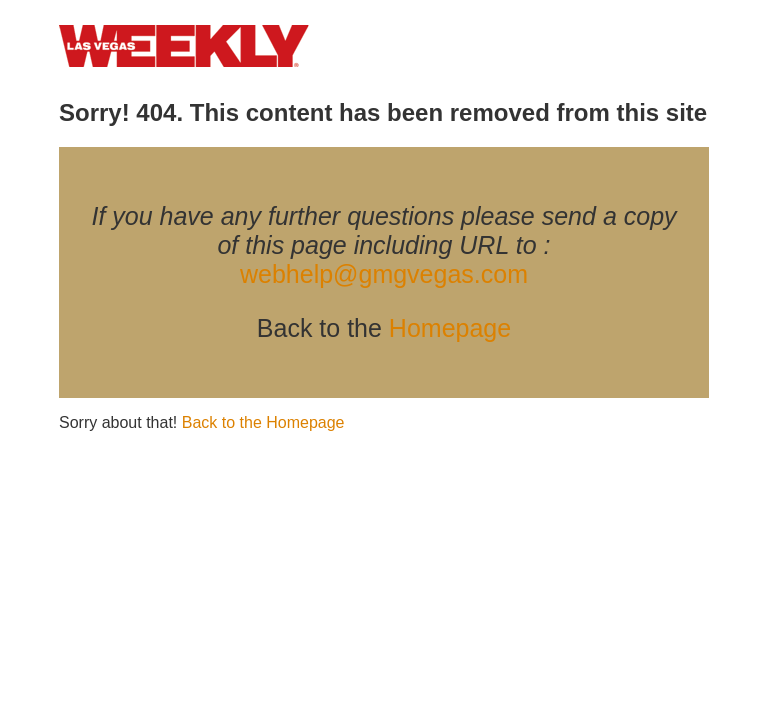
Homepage (450, 328)
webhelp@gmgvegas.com (384, 274)
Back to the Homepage (263, 422)
